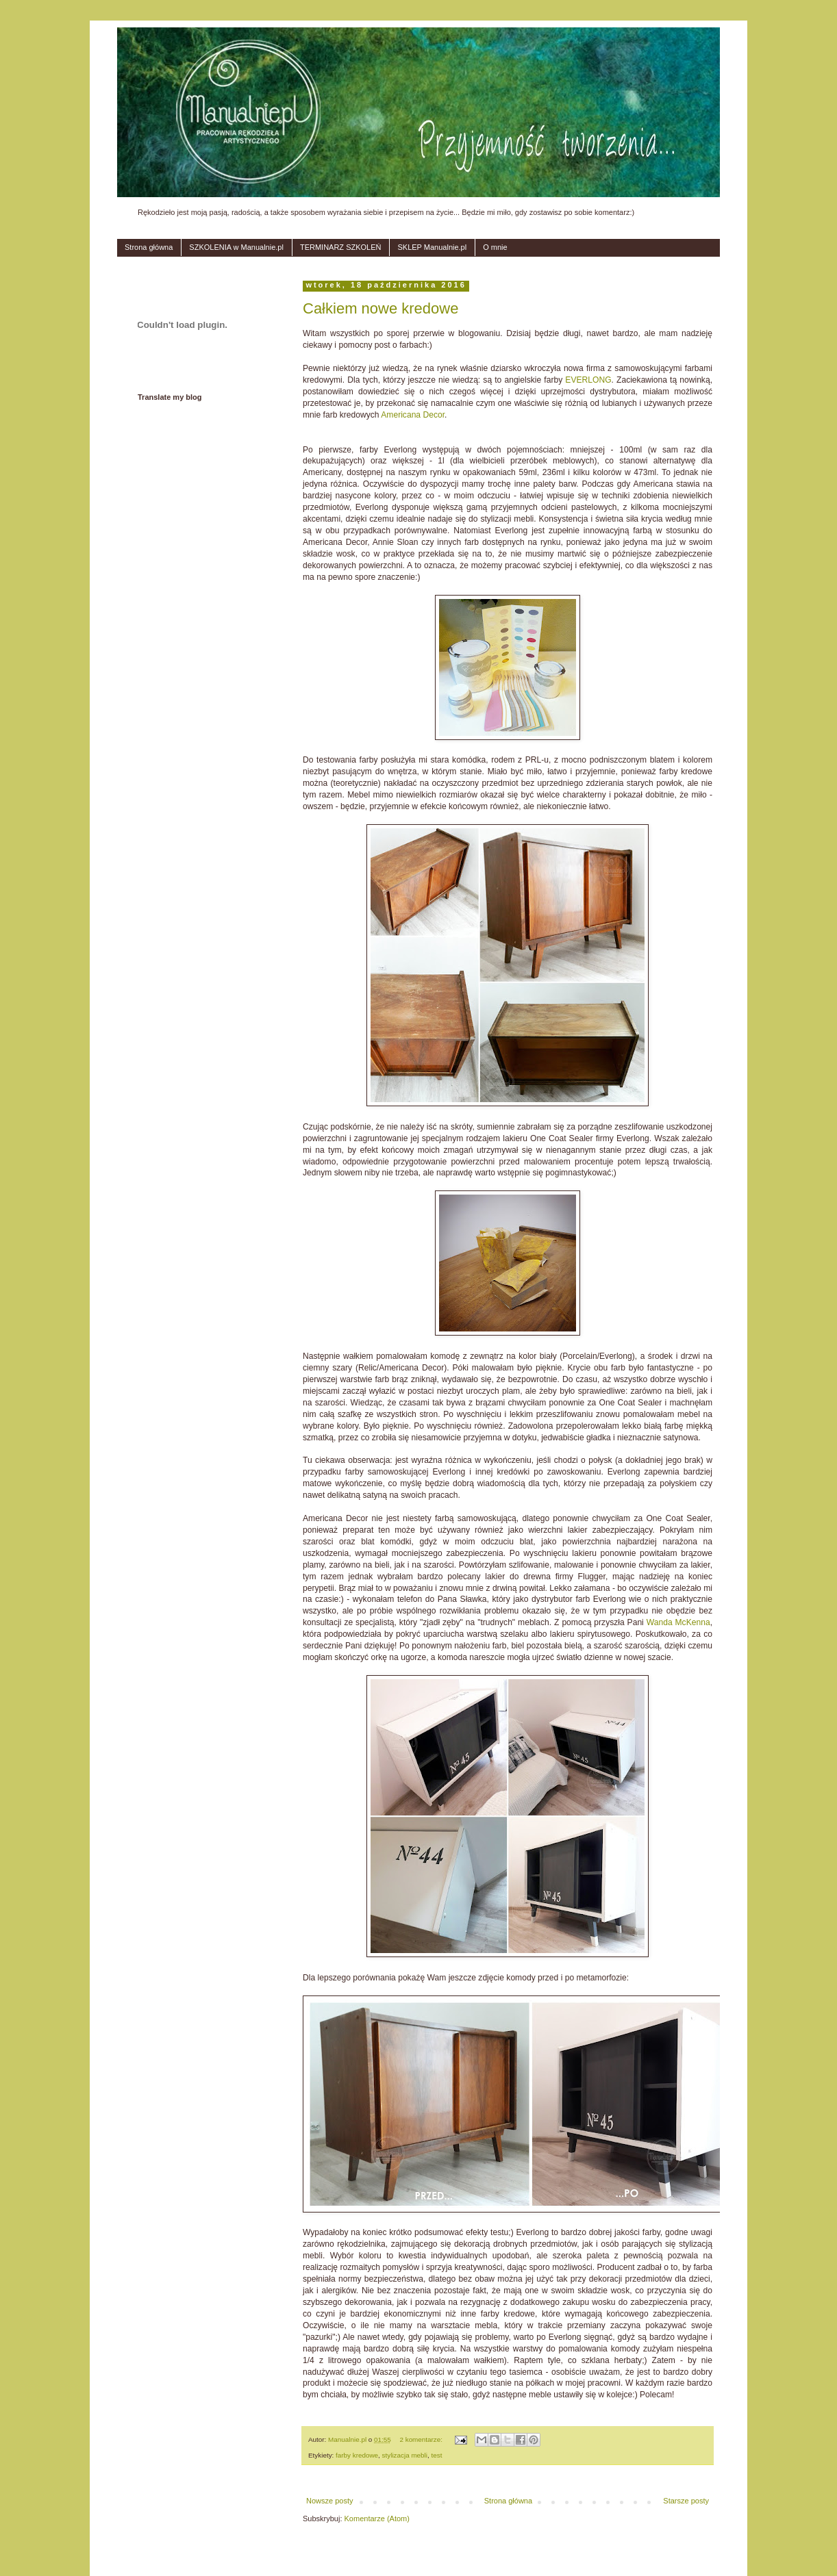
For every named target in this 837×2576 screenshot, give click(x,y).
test (437, 2455)
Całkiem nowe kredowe (380, 308)
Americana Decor (413, 415)
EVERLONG (588, 380)
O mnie (495, 247)
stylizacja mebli (404, 2455)
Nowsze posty (329, 2501)
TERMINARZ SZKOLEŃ (341, 247)
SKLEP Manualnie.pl (431, 247)
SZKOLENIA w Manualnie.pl (236, 247)
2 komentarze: (421, 2439)
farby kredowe (357, 2455)
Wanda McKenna (678, 1622)
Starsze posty (686, 2501)
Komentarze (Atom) (377, 2518)
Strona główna (149, 247)
